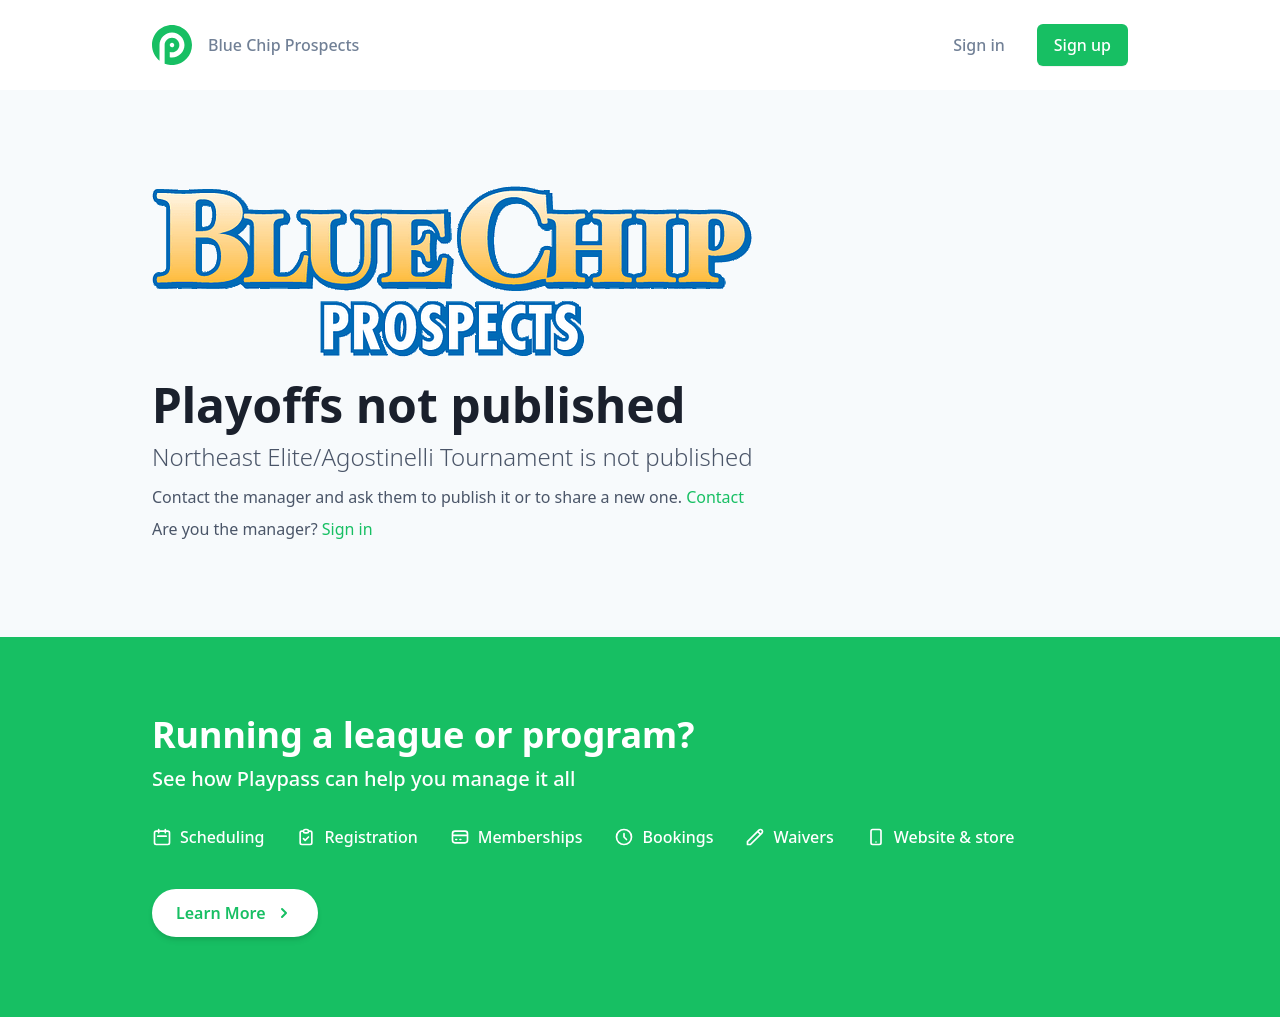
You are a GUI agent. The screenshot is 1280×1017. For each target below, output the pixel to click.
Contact (715, 497)
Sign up (1082, 45)
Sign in (979, 45)
